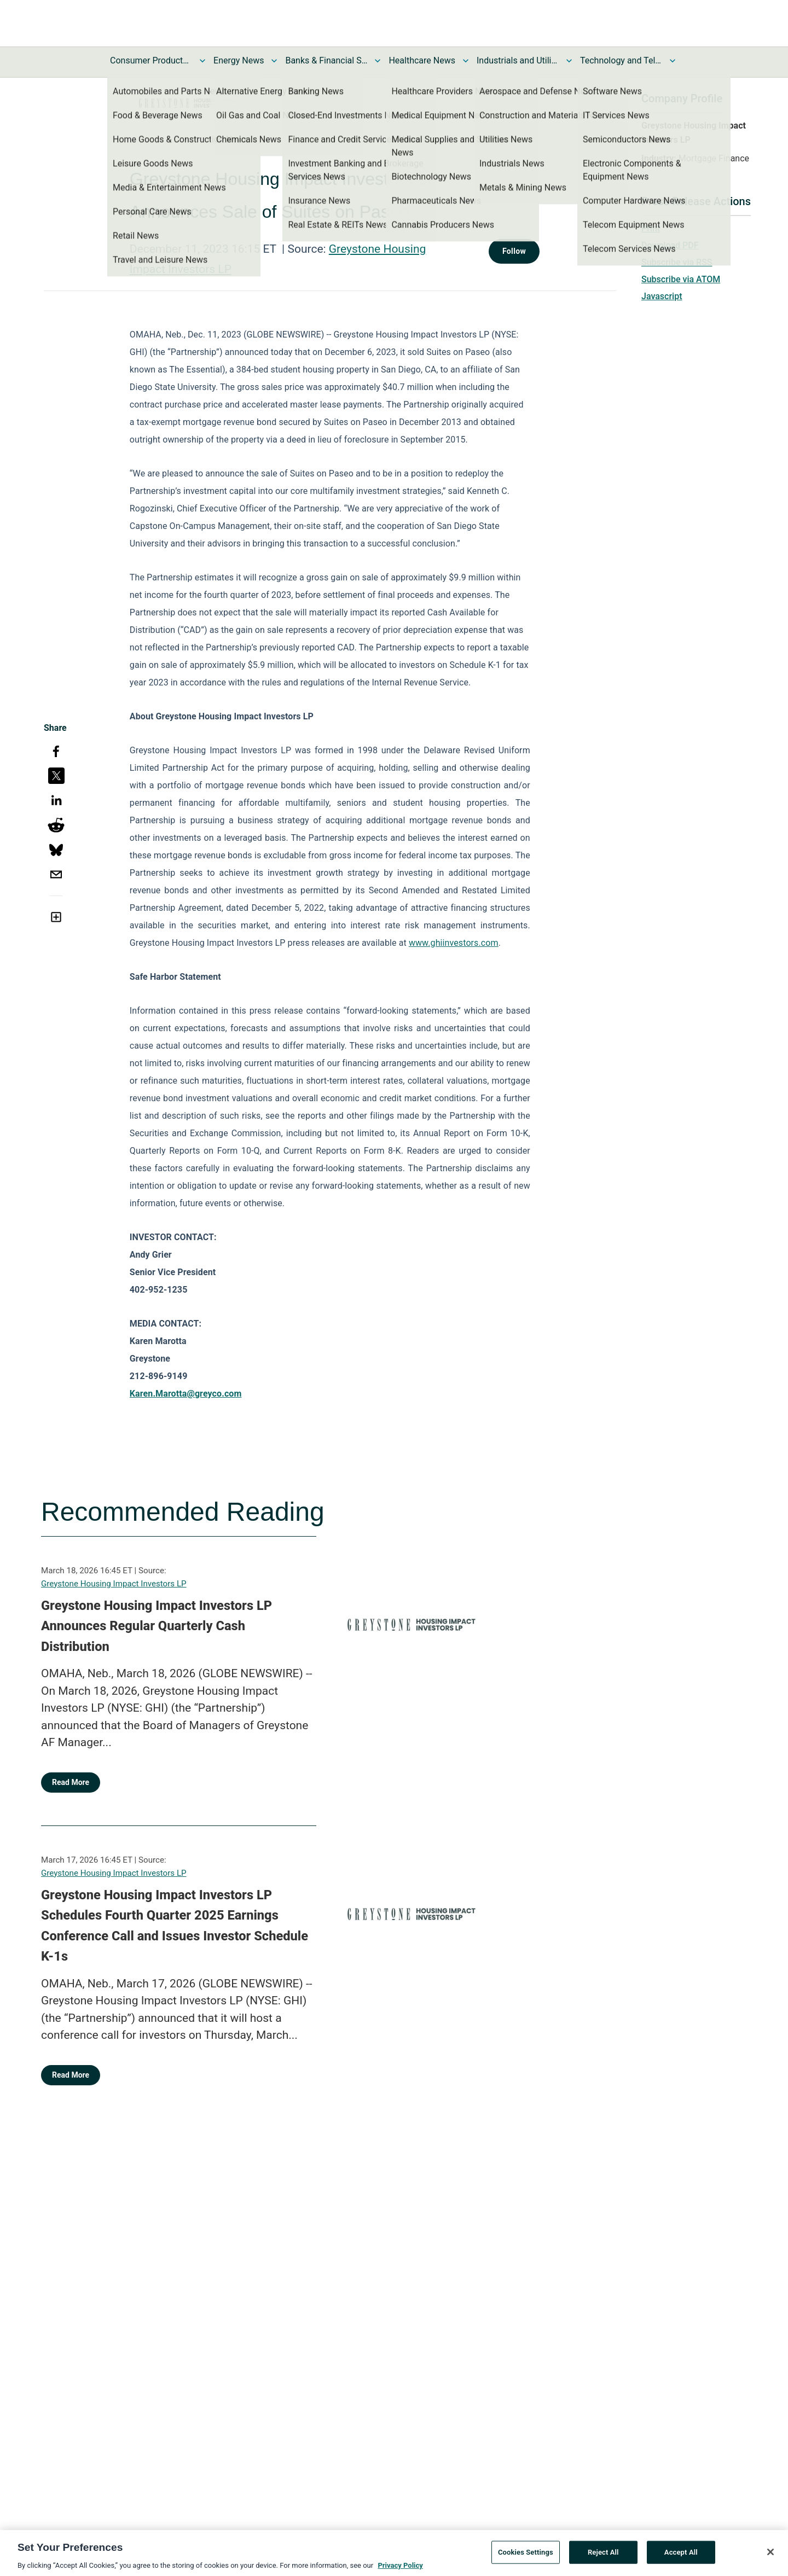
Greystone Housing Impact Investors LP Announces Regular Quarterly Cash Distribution (156, 1626)
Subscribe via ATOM (680, 279)
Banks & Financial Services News (326, 60)
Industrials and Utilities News (518, 60)
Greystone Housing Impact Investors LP (114, 1584)
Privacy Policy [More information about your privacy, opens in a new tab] (400, 2570)
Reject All (603, 2557)
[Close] (770, 2557)
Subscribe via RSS (676, 262)
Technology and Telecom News (621, 60)
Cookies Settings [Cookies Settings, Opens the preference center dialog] (525, 2557)
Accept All (681, 2557)
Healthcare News (422, 60)
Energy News (238, 60)
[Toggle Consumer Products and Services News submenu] (202, 60)
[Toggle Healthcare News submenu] (465, 60)
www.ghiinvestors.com (454, 943)
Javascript (661, 296)
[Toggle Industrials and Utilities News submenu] (569, 60)
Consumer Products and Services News (151, 60)
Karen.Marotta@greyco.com (186, 1393)
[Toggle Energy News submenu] (274, 60)
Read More (70, 1782)
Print (650, 228)
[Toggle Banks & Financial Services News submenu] (377, 60)
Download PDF (670, 245)
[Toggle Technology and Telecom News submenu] (672, 60)
